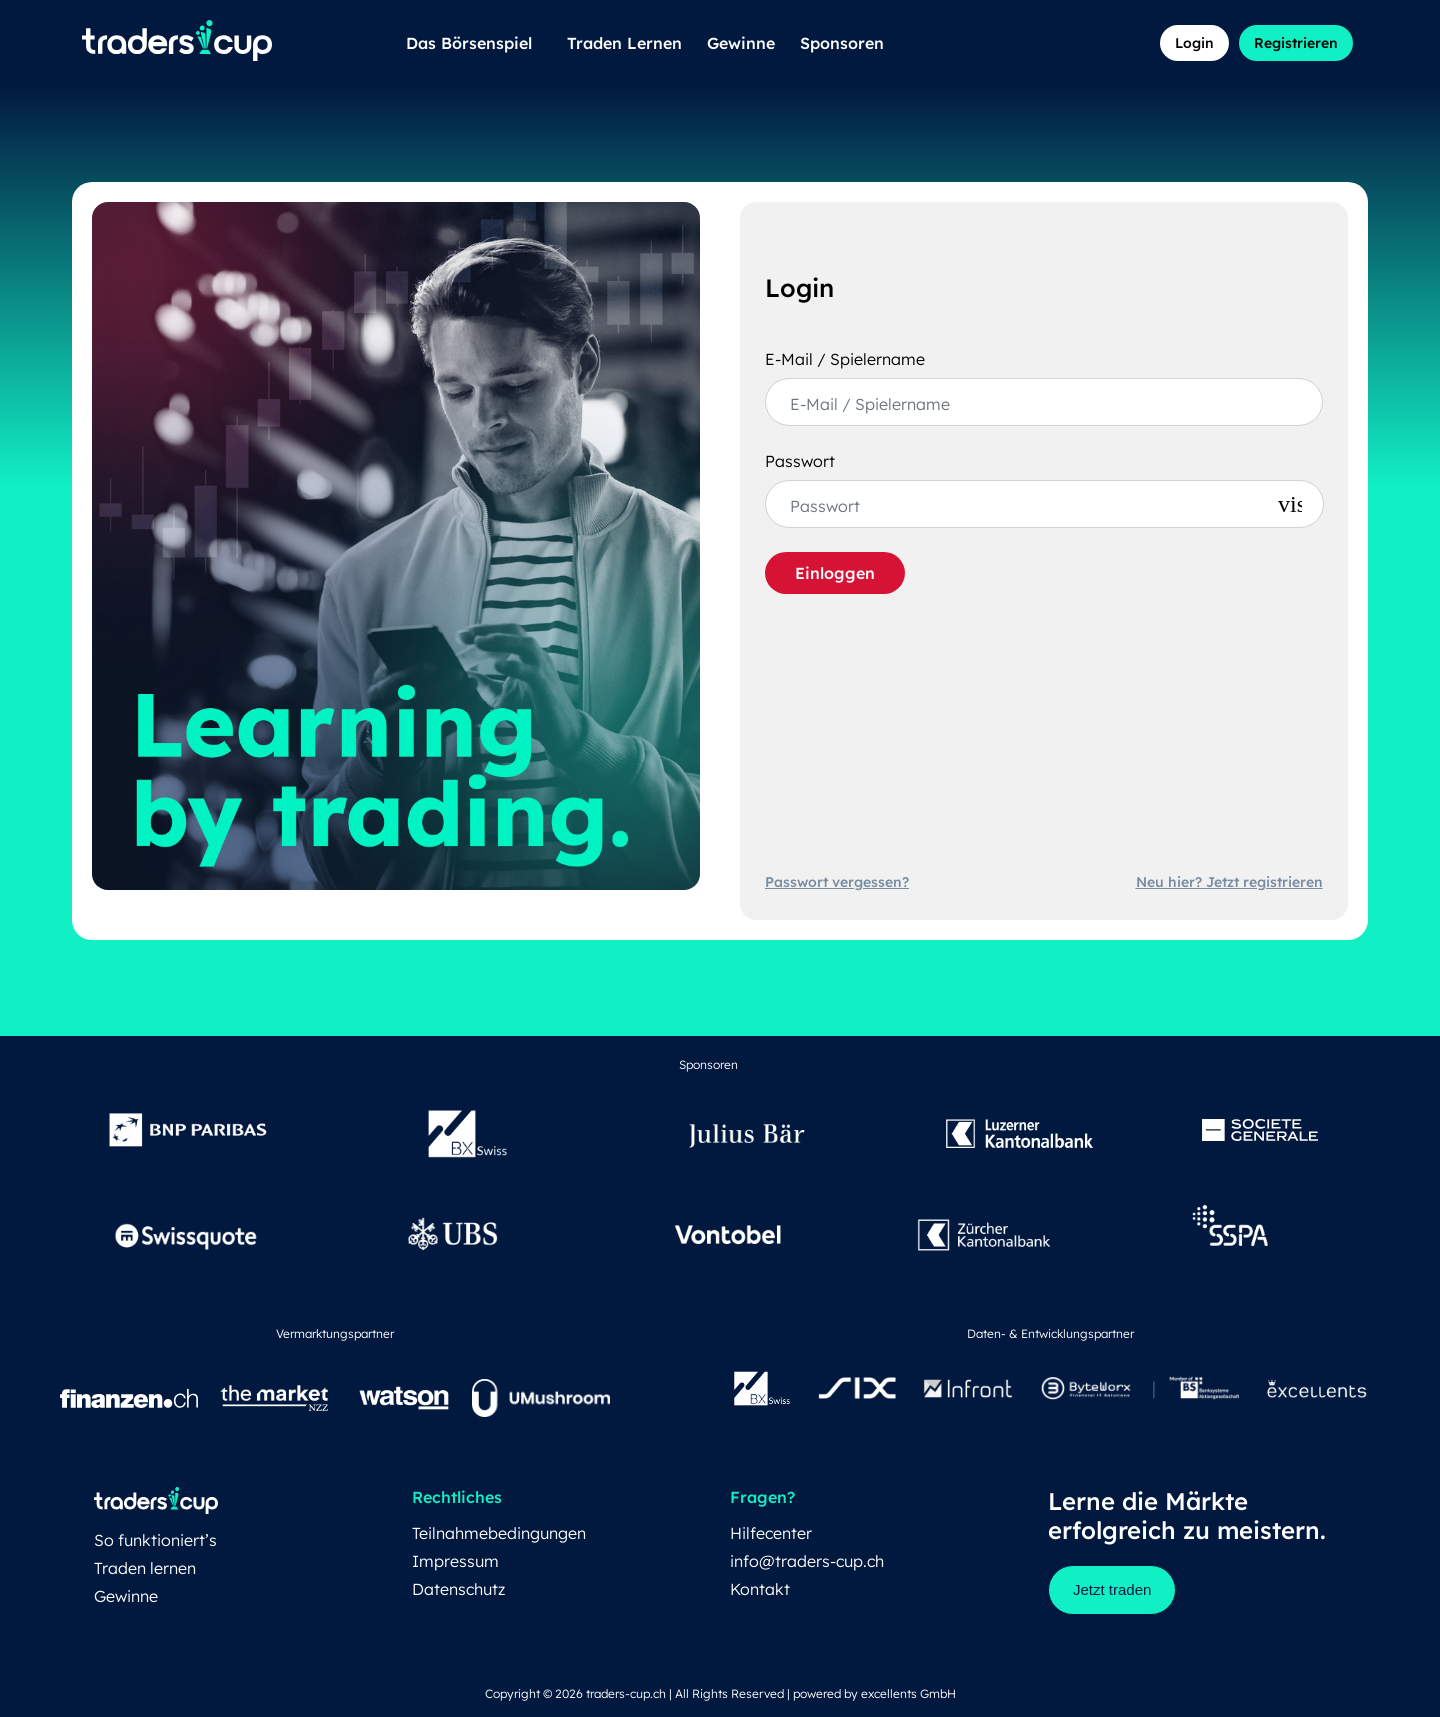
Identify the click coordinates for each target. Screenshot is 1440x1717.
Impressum (455, 1561)
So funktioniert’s (155, 1540)
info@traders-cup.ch (807, 1561)
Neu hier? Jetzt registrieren (1229, 882)
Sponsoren (842, 43)
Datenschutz (458, 1589)
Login (1194, 43)
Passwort (800, 461)
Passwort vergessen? (837, 882)
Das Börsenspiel (474, 43)
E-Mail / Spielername (845, 359)
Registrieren (1296, 43)
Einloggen (835, 573)
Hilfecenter (771, 1533)
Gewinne (741, 43)
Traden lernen (145, 1568)
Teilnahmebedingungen (499, 1533)
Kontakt (760, 1589)
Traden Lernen (624, 43)
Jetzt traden (1112, 1589)
